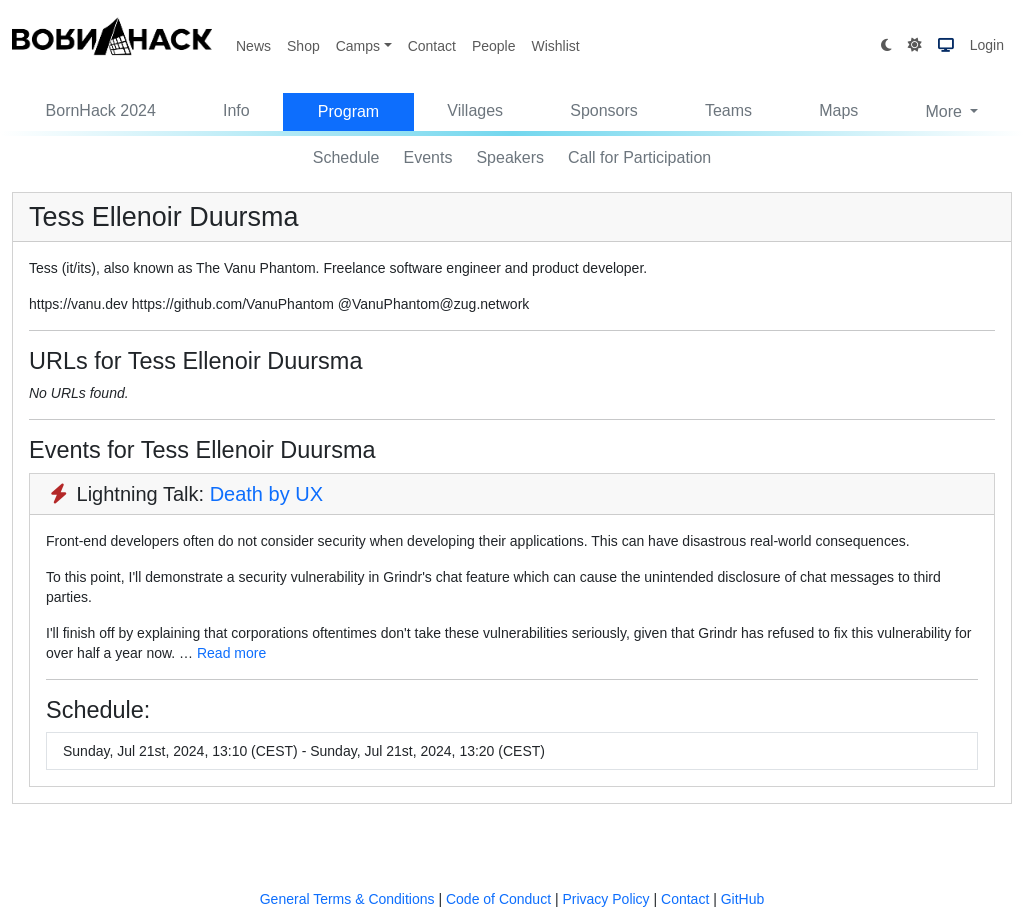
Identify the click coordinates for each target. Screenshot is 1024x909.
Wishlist (555, 46)
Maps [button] (838, 110)
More (945, 111)
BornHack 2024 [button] (101, 110)
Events (428, 157)
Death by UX (266, 494)
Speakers (510, 157)
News (253, 46)
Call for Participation (639, 157)
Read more (231, 653)
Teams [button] (728, 110)
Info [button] (236, 110)
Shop (303, 46)
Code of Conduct (498, 899)
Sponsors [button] (604, 110)
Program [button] (348, 111)
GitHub (743, 899)
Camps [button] (358, 46)
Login (987, 45)
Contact (432, 46)
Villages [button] (475, 110)
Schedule (346, 157)
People (494, 46)
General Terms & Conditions (347, 899)
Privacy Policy (605, 899)
